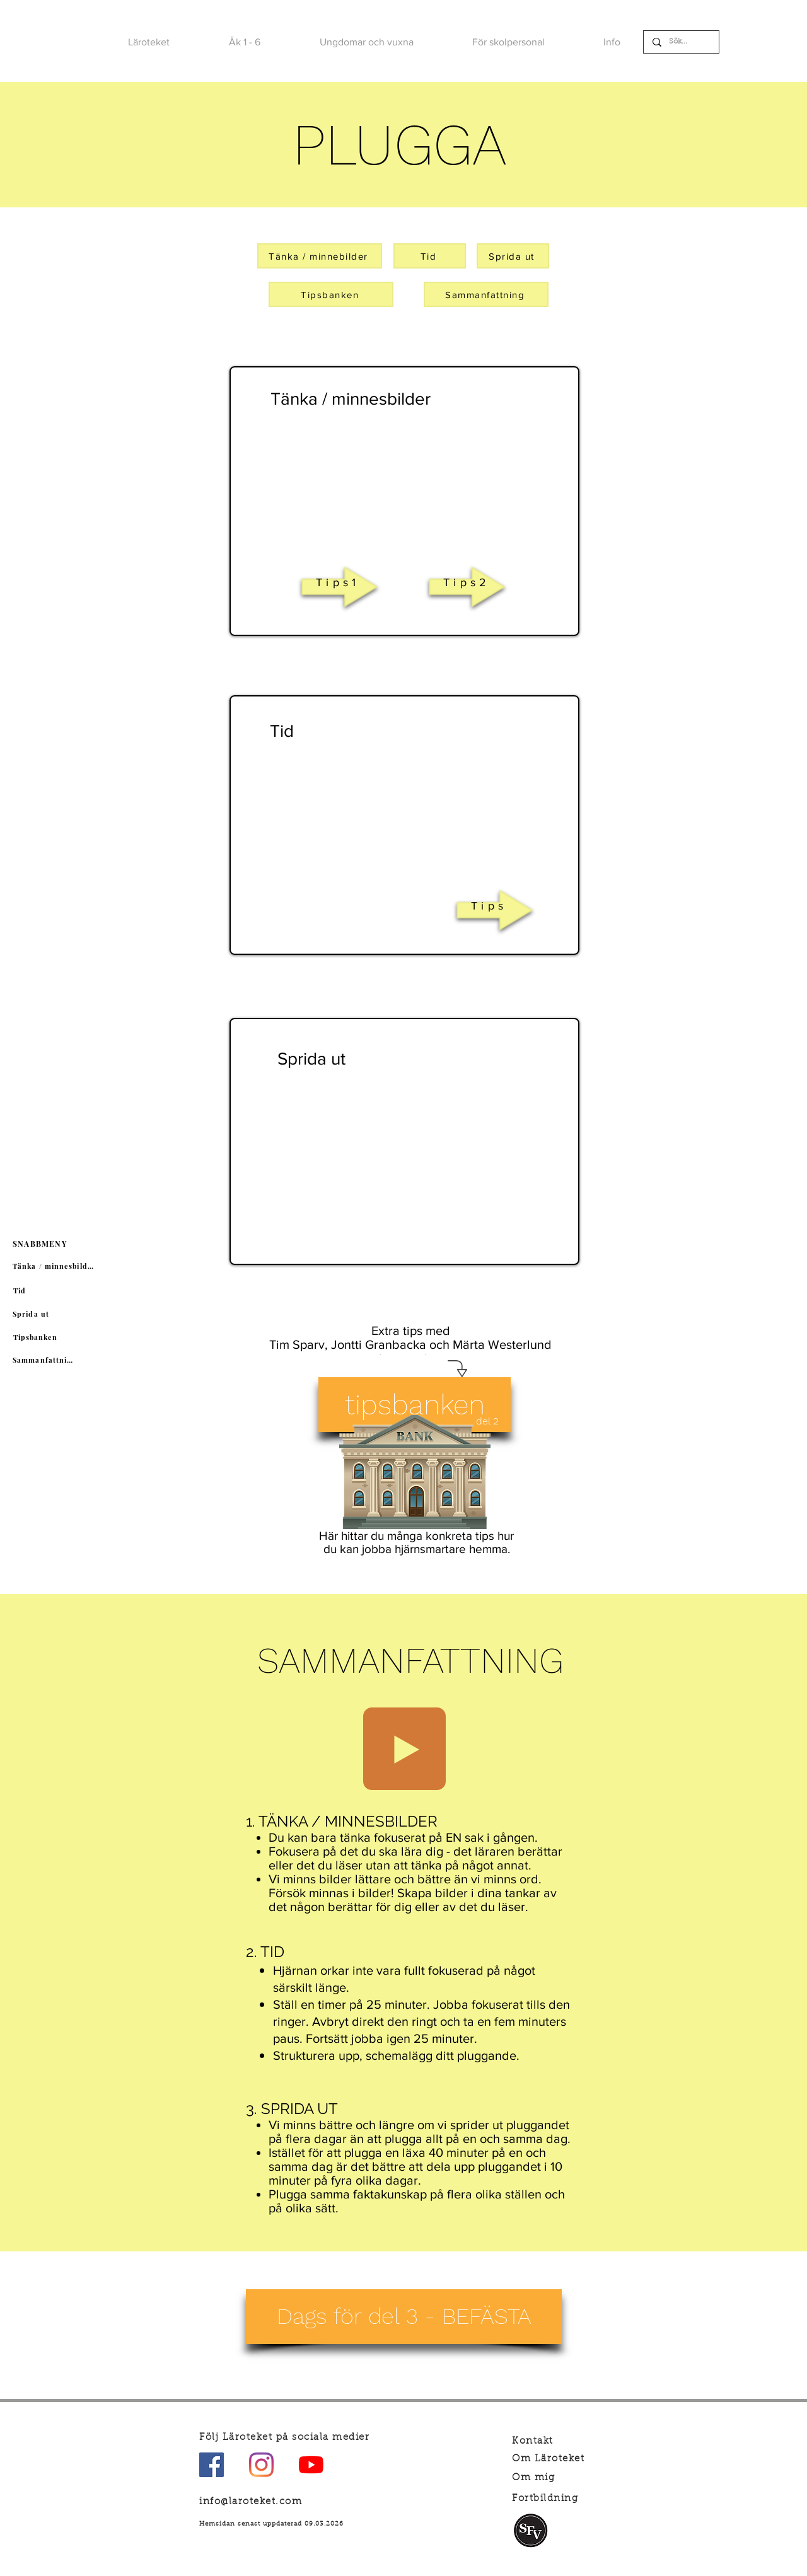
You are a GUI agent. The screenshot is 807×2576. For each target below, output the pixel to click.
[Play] (404, 1748)
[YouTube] (311, 2464)
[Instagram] (261, 2464)
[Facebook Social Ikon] (211, 2464)
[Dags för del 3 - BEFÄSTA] (404, 2316)
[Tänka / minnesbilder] (55, 1266)
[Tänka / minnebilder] (319, 256)
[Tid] (21, 1290)
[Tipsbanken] (37, 1337)
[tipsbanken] (414, 1404)
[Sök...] (680, 42)
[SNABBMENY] (41, 1243)
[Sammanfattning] (46, 1360)
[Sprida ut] (32, 1314)
